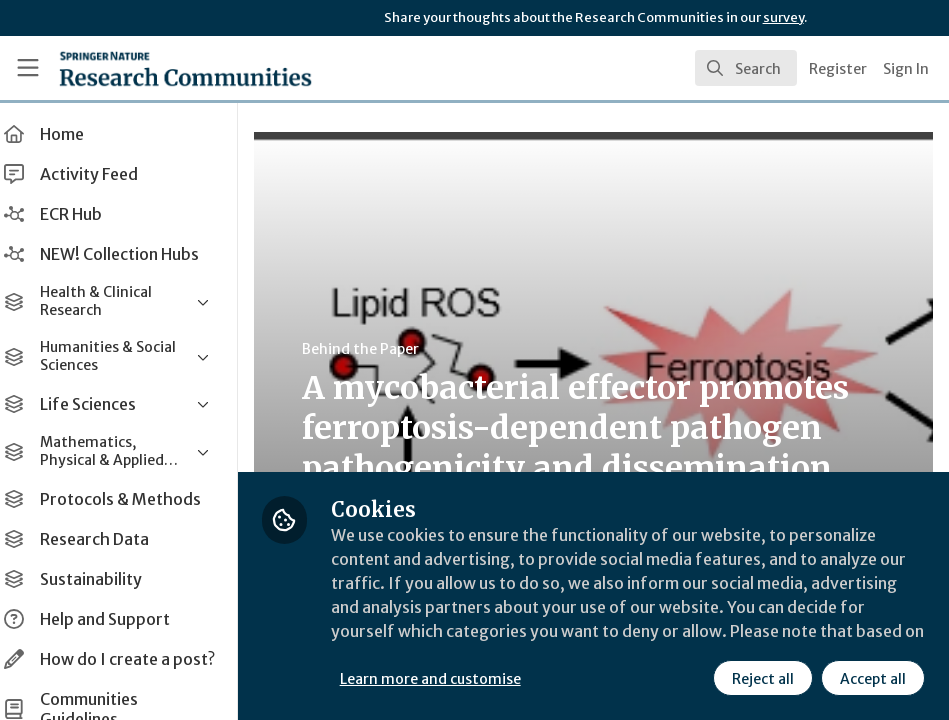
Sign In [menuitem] (906, 69)
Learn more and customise (448, 679)
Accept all (873, 679)
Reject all (763, 679)
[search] (746, 68)
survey (783, 17)
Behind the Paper (378, 349)
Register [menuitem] (838, 69)
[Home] (148, 68)
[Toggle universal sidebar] (28, 68)
